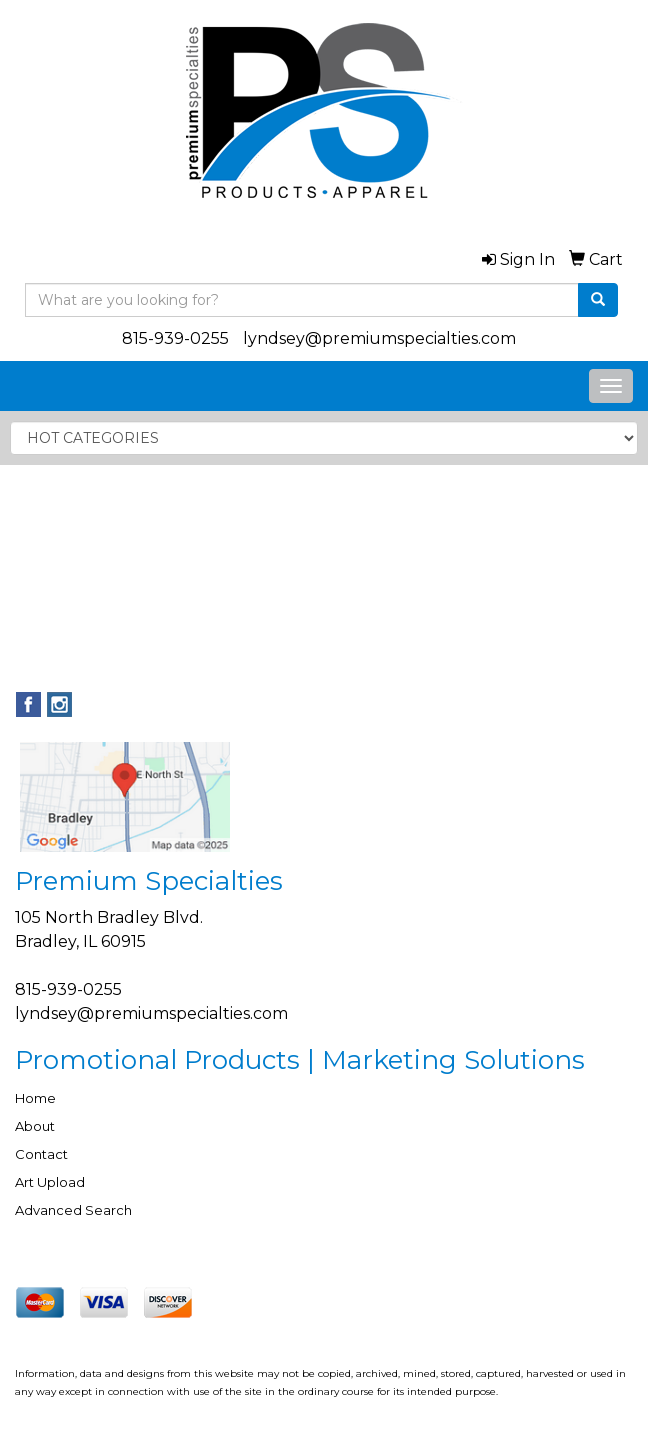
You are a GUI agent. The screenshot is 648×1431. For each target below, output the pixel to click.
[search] (598, 300)
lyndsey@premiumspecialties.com (379, 338)
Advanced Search (73, 1210)
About (35, 1126)
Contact (41, 1154)
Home (35, 1098)
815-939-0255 (175, 338)
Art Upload (50, 1182)
